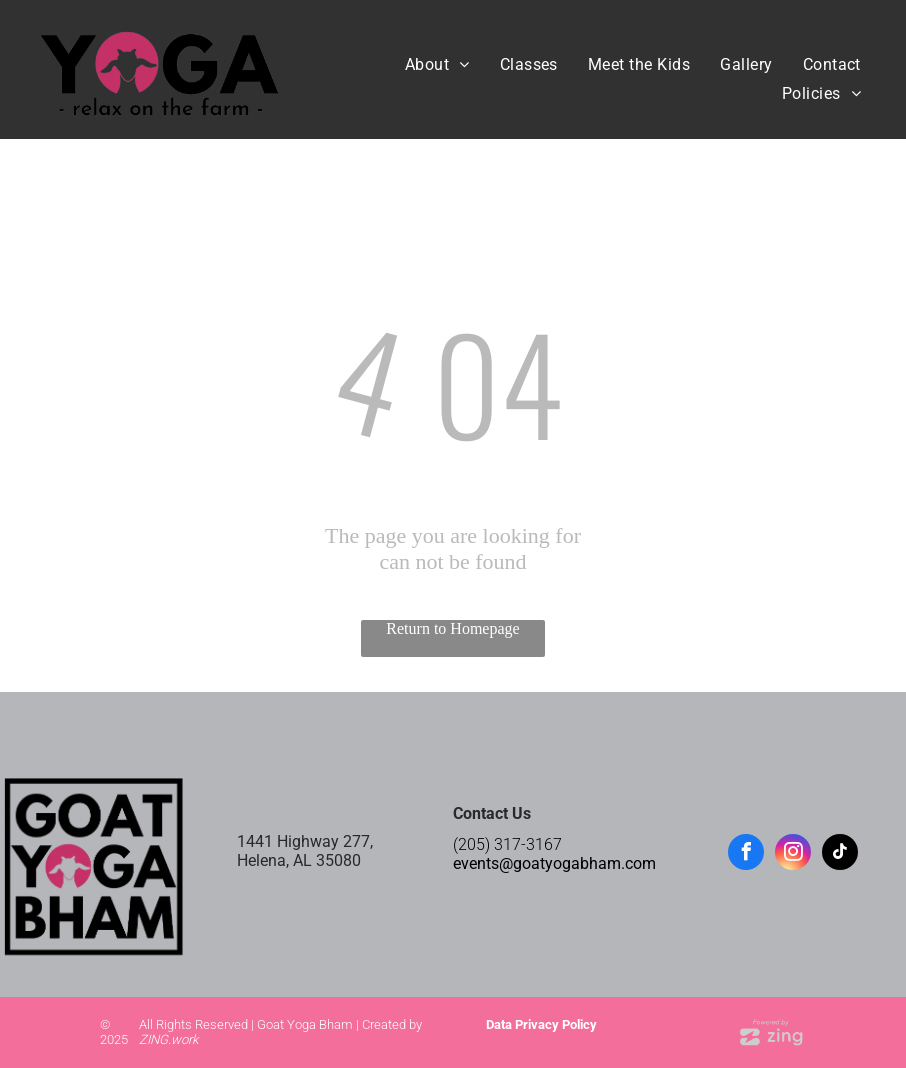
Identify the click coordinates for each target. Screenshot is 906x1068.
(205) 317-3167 (507, 844)
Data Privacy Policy (541, 1024)
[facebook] (746, 854)
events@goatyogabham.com (554, 863)
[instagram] (793, 854)
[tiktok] (840, 854)
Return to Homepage (452, 628)
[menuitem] (437, 64)
